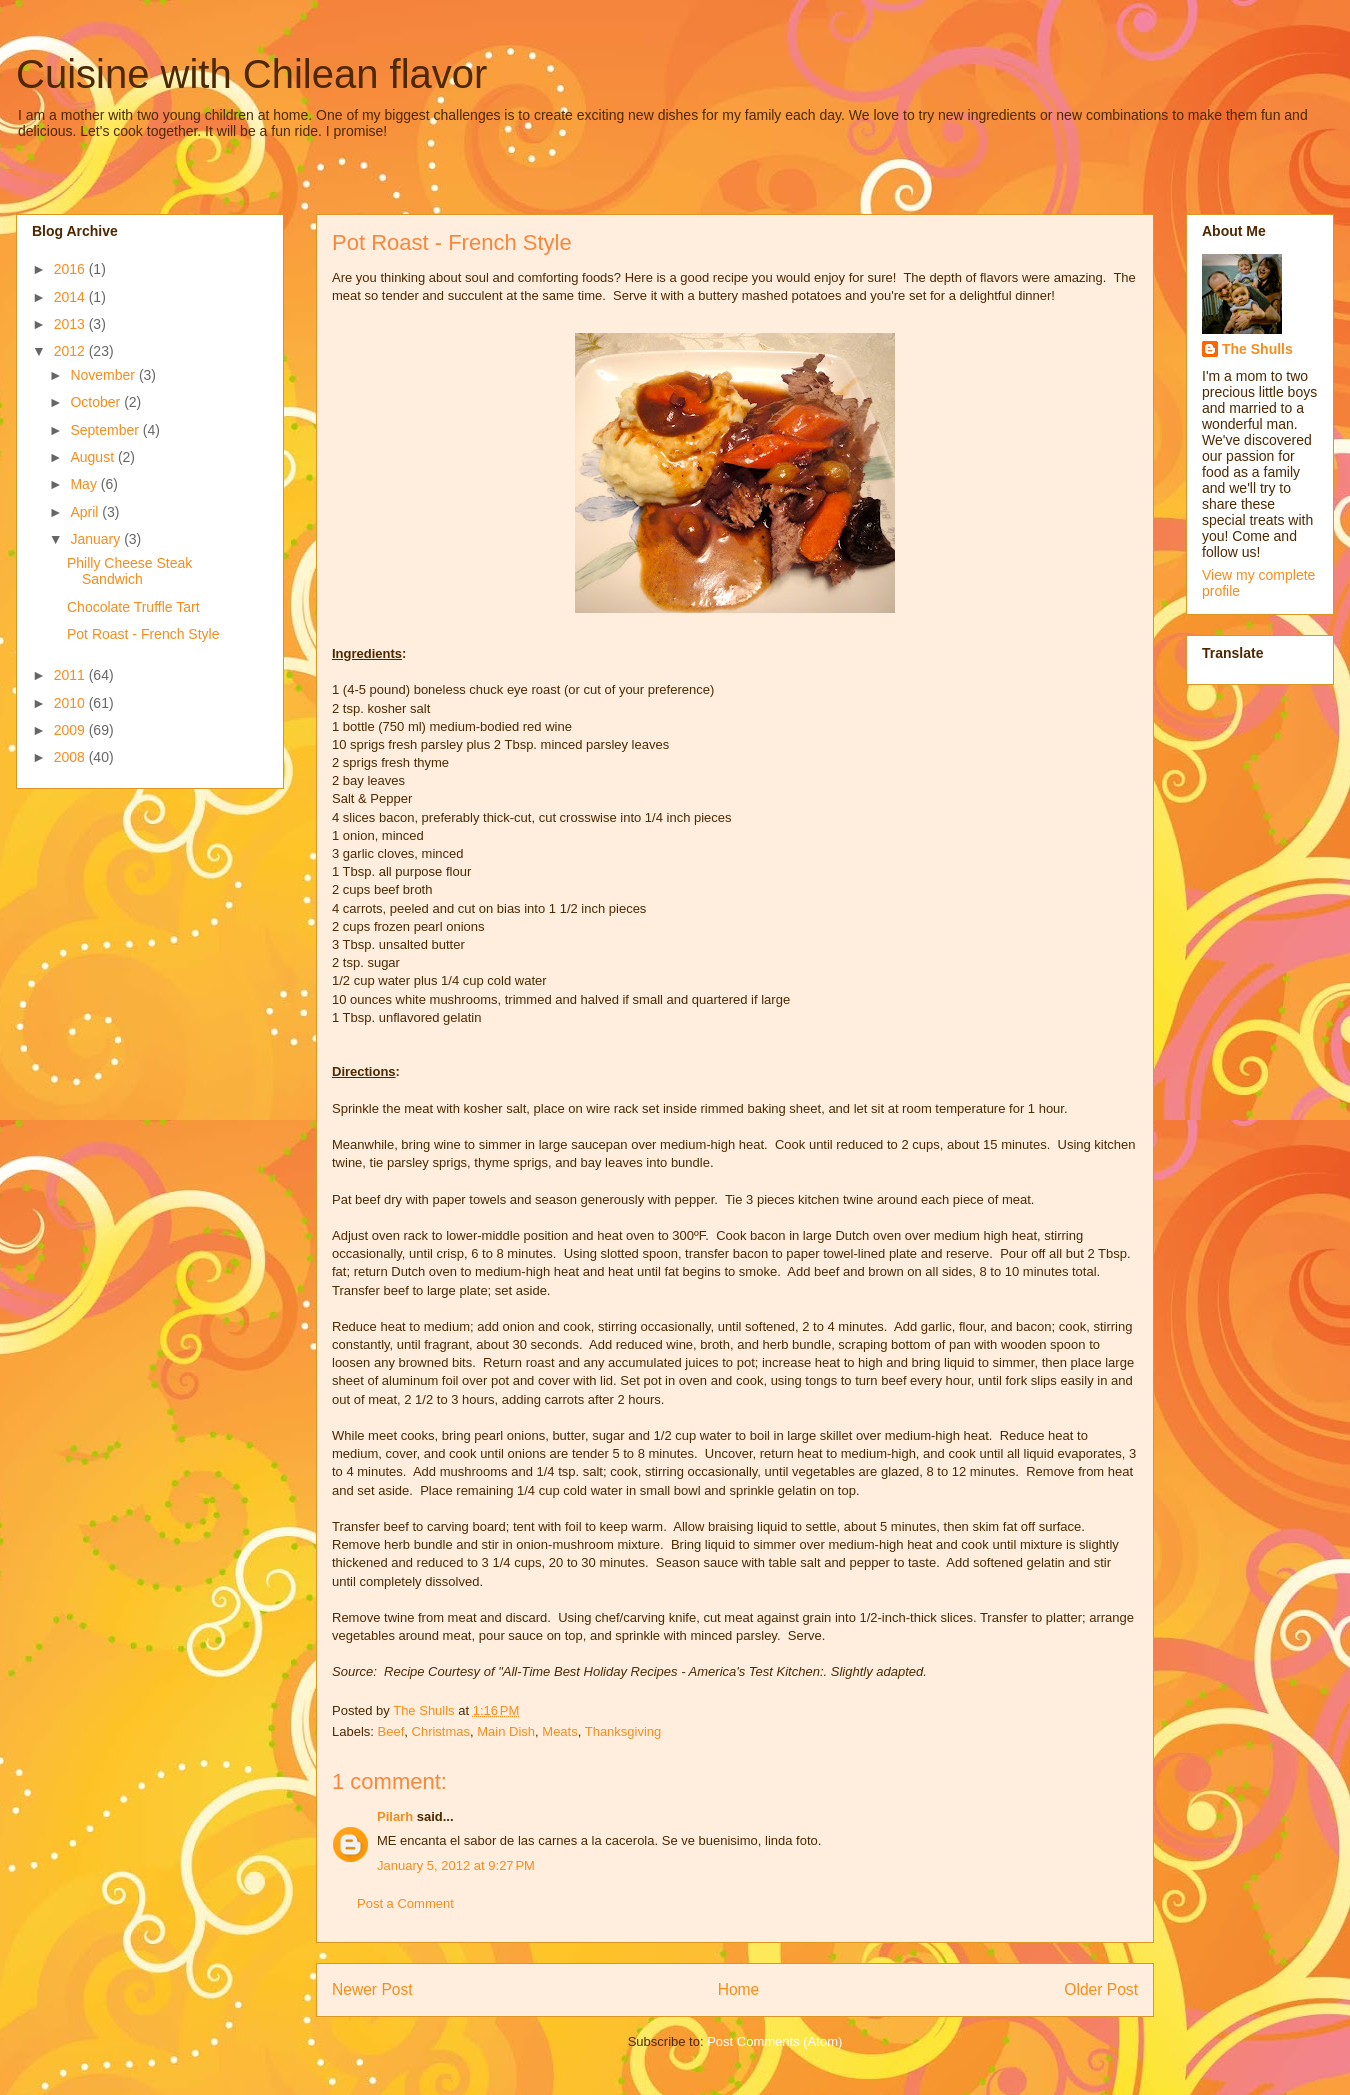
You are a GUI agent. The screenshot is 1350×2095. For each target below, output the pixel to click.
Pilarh (395, 1816)
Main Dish (506, 1731)
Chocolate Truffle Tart (133, 607)
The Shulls (1257, 349)
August (93, 457)
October (97, 402)
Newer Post (372, 1989)
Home (739, 1989)
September (106, 430)
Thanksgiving (623, 1731)
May (85, 484)
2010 (71, 703)
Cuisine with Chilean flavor (251, 74)
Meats (559, 1731)
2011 (71, 675)
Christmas (441, 1731)
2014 (71, 297)
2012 (71, 351)
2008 (71, 757)
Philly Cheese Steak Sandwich (129, 571)
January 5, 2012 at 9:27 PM (456, 1865)
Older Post (1101, 1989)
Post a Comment (405, 1903)
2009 (71, 730)
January (97, 539)
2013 (71, 324)
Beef (391, 1731)
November (104, 375)
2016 (71, 269)
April (86, 512)
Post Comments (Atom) (774, 2041)
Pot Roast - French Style (143, 634)
